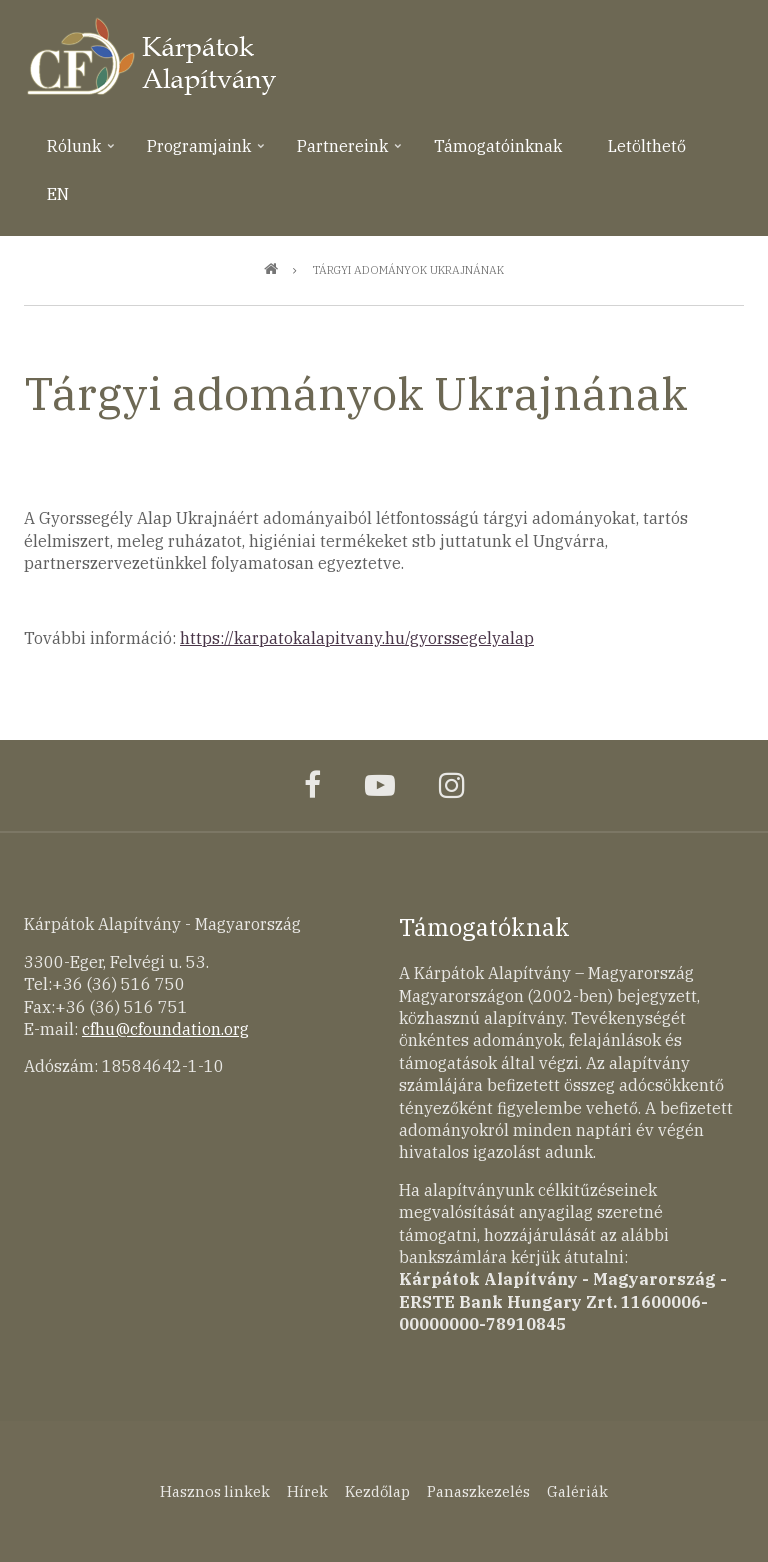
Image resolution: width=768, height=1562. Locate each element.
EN (58, 194)
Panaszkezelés (478, 1491)
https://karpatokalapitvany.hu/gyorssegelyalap (357, 638)
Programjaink (197, 153)
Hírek (307, 1491)
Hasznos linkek (215, 1491)
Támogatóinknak (498, 146)
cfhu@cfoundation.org (165, 1029)
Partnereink (340, 153)
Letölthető (647, 146)
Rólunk (72, 153)
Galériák (577, 1491)
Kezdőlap (377, 1491)
